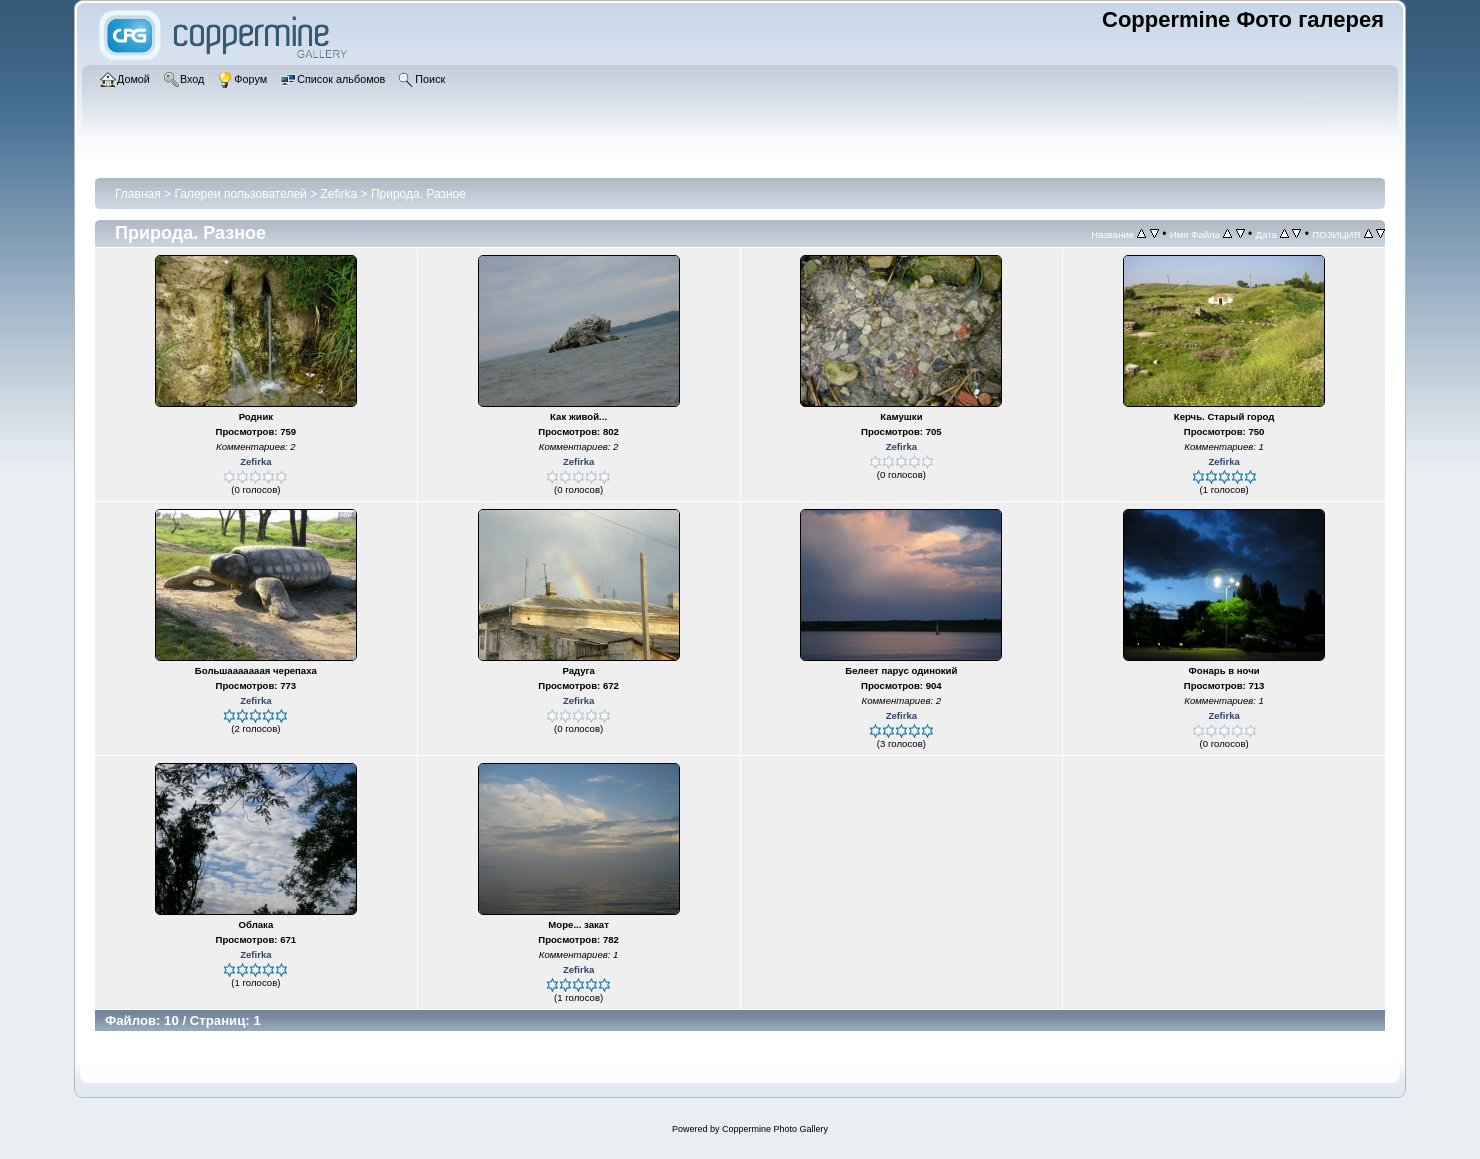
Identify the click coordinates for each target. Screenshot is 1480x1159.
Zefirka (339, 194)
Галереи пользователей (240, 194)
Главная (138, 194)
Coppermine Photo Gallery (775, 1129)
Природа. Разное (418, 194)
